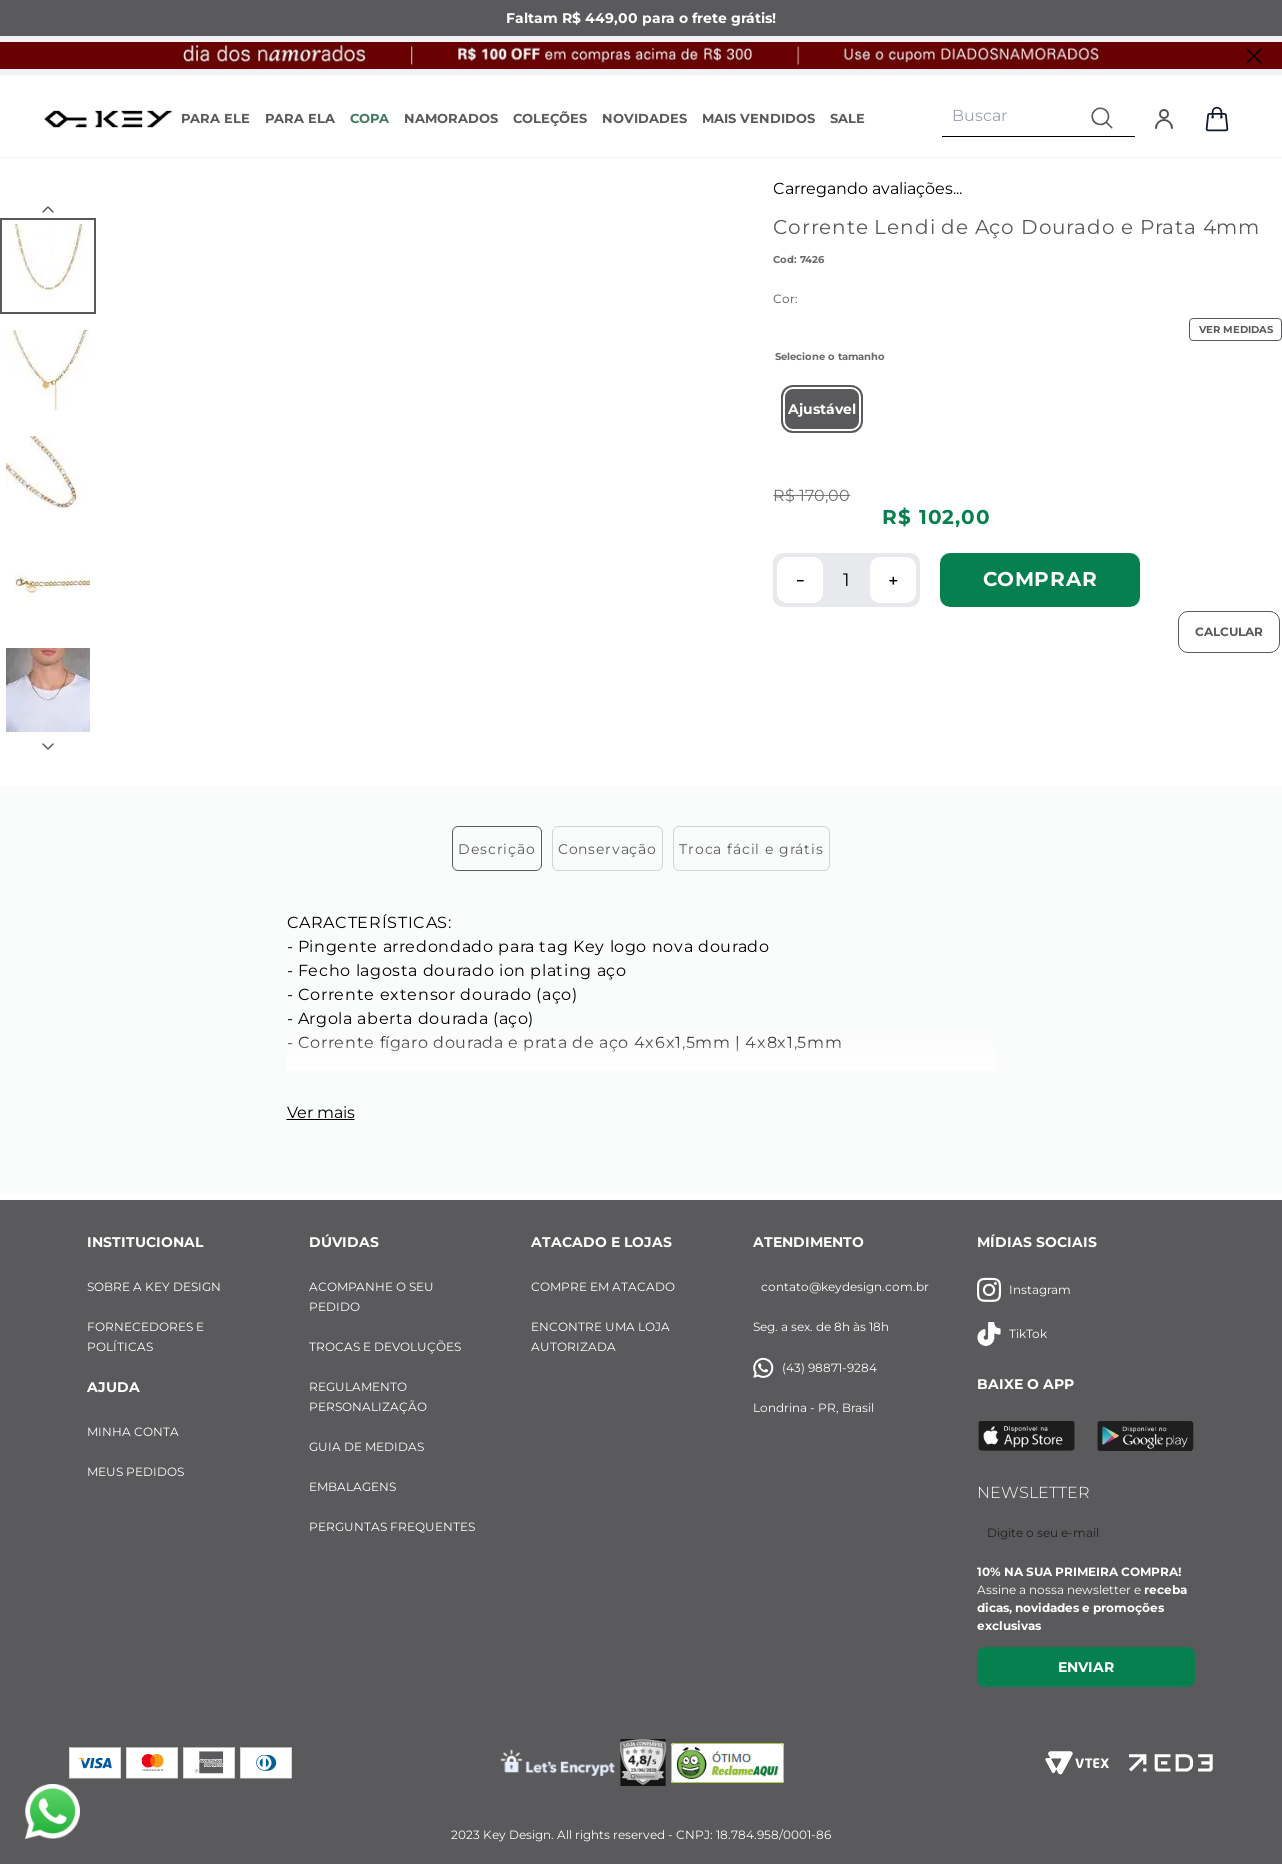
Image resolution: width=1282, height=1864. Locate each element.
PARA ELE (215, 118)
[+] (893, 580)
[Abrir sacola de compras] (1217, 119)
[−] (800, 580)
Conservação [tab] (607, 849)
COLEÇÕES (550, 118)
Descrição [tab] (497, 849)
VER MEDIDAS (1236, 329)
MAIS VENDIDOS (758, 118)
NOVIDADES (644, 118)
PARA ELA (300, 118)
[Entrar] (1164, 119)
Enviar (1086, 1667)
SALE (847, 118)
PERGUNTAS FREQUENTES (392, 1526)
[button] (822, 409)
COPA (369, 118)
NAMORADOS (451, 118)
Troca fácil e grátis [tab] (751, 849)
